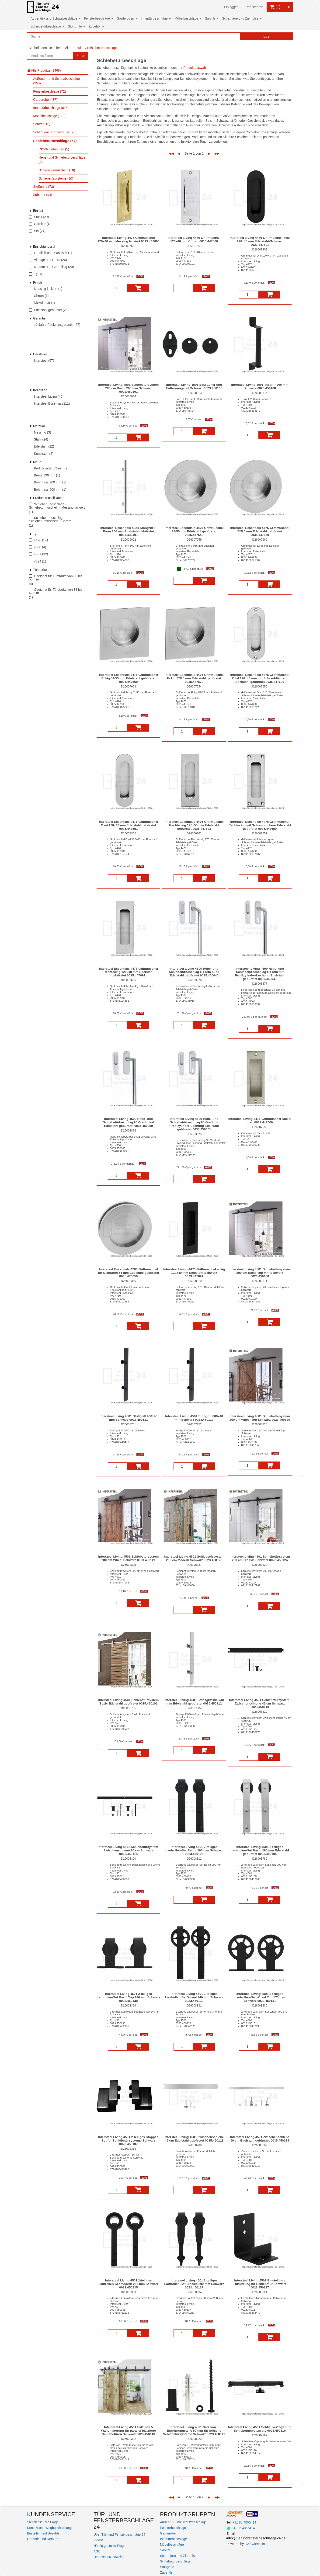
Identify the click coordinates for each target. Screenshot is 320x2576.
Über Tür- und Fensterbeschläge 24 (119, 2534)
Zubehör (96, 26)
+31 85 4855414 (244, 2522)
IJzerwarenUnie (256, 2544)
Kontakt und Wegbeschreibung (49, 2528)
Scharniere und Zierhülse (242, 18)
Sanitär (212, 18)
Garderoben (127, 18)
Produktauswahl (195, 67)
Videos (99, 2540)
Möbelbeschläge (188, 18)
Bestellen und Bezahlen (44, 2533)
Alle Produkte (74, 48)
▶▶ (217, 153)
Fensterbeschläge (98, 18)
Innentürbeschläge (156, 18)
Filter (81, 56)
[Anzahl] (117, 288)
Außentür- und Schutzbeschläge (55, 18)
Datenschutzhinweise (109, 2557)
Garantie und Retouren (43, 2539)
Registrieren (254, 7)
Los (266, 36)
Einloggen (231, 7)
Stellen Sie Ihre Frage (43, 2522)
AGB (97, 2551)
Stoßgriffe (76, 26)
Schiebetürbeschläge (47, 26)
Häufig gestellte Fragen (110, 2546)
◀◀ (171, 153)
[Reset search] (226, 36)
